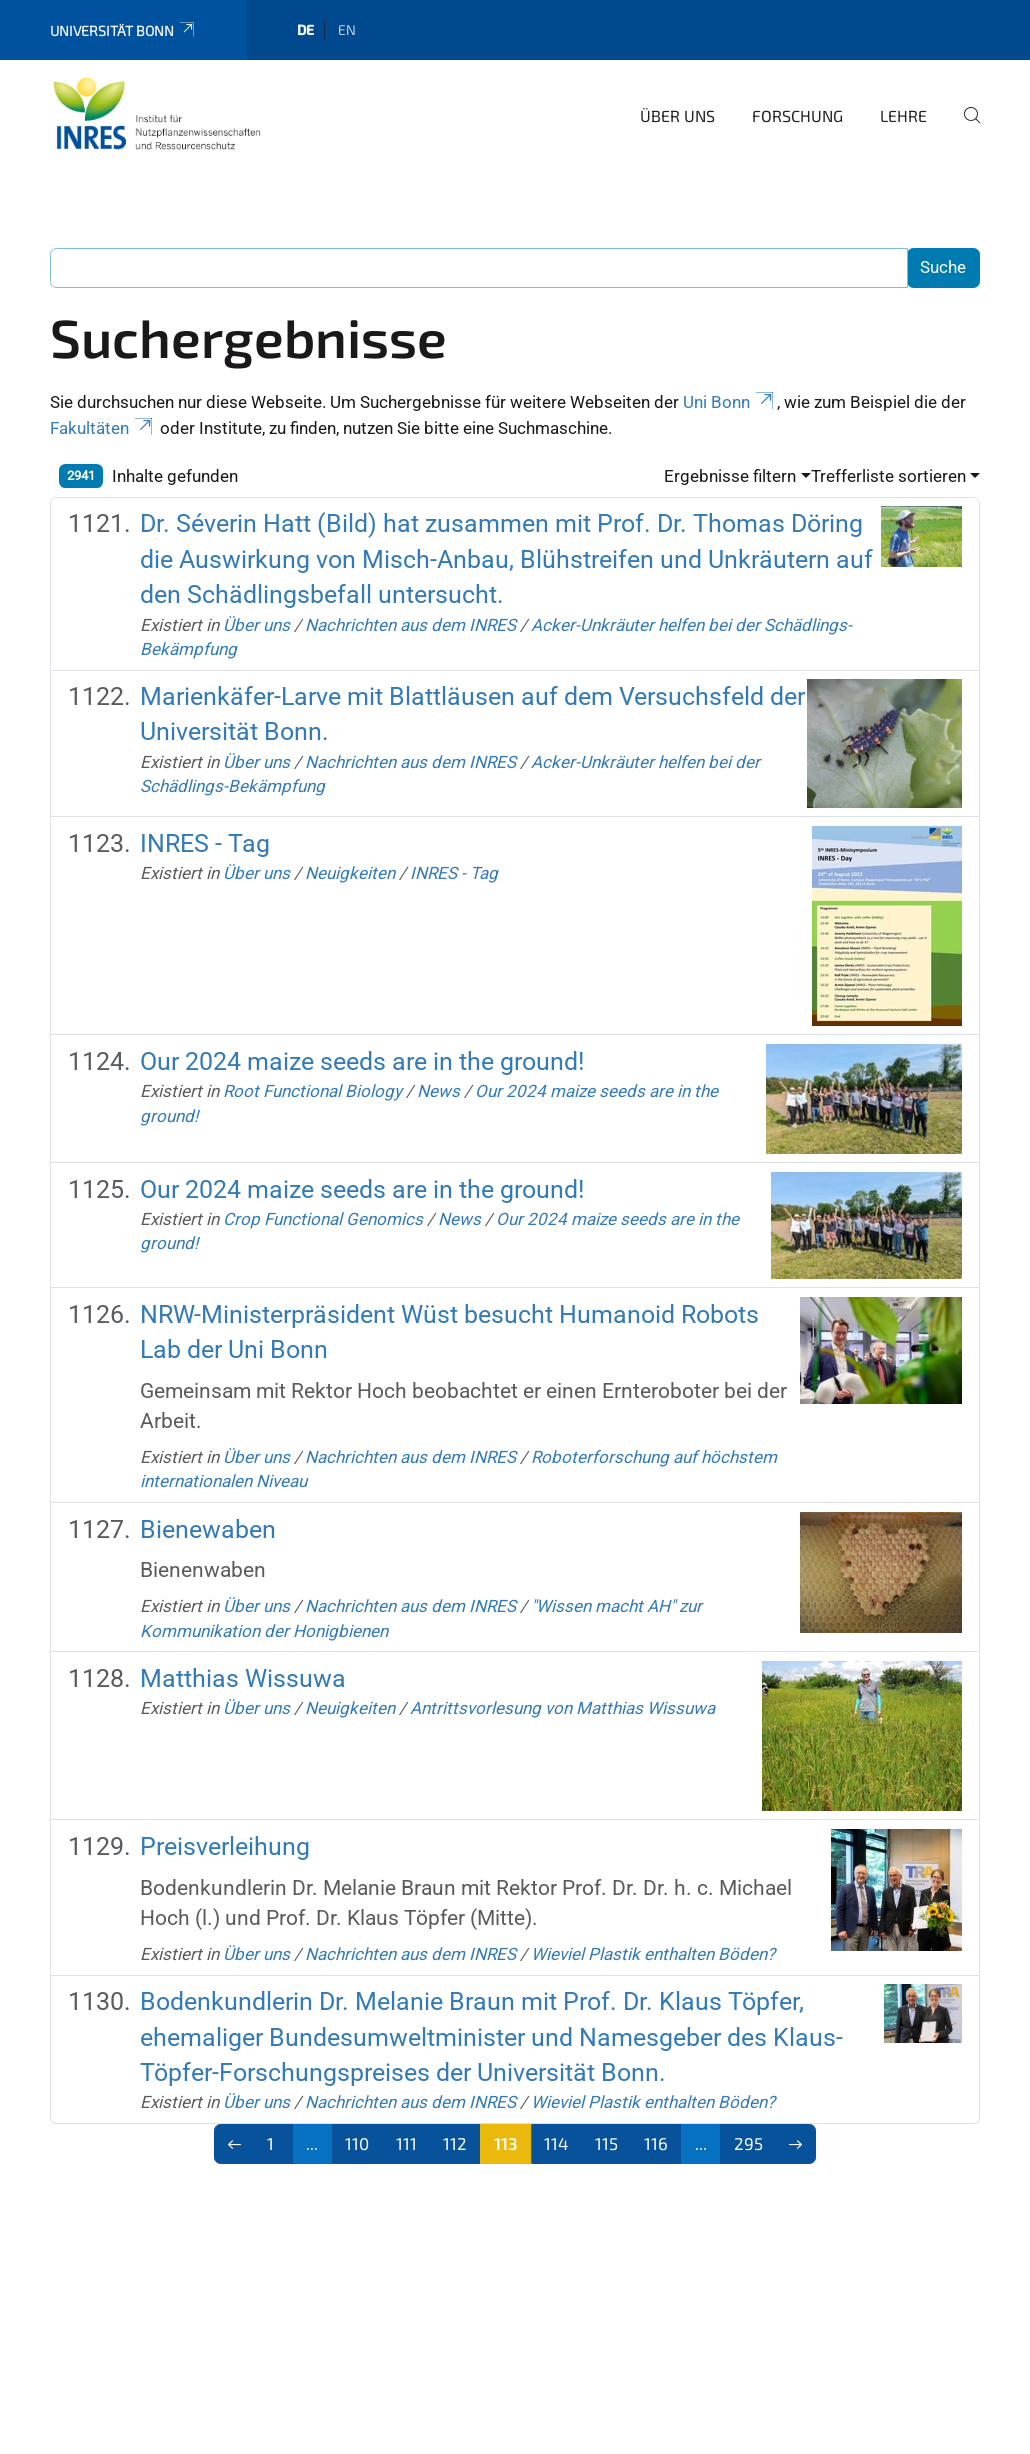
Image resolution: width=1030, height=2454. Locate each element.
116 (656, 2143)
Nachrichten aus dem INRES (410, 625)
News (438, 1091)
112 (455, 2143)
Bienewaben (208, 1529)
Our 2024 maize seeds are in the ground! (362, 1061)
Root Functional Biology (312, 1091)
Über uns (677, 115)
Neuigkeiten (350, 873)
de (305, 29)
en (347, 29)
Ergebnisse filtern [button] (730, 476)
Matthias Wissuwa (243, 1678)
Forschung (797, 115)
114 (556, 2143)
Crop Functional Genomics (323, 1219)
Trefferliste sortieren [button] (888, 476)
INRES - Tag (205, 843)
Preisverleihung (225, 1846)
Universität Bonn (123, 30)
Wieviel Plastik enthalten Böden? (653, 1954)
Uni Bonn (730, 402)
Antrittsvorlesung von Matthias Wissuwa (562, 1708)
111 (406, 2143)
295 (748, 2143)
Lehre (903, 115)
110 (357, 2143)
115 (606, 2143)
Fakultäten (103, 428)
